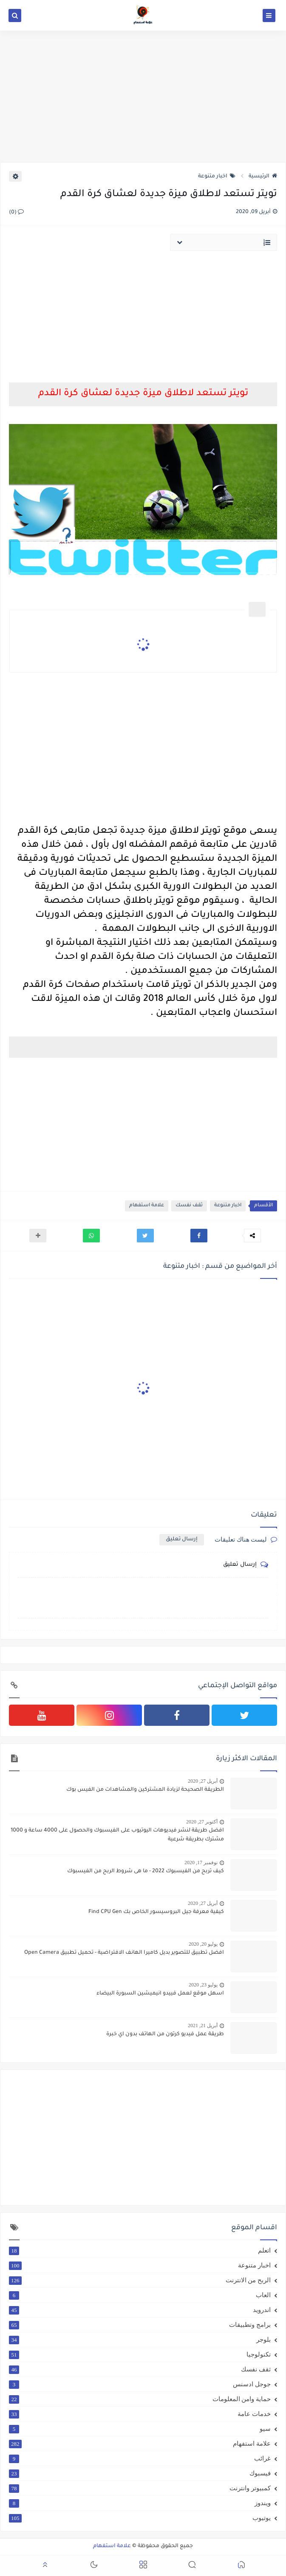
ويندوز (140, 2503)
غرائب (140, 2458)
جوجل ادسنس (140, 2384)
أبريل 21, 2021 (203, 2025)
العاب (140, 2295)
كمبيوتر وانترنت (140, 2488)
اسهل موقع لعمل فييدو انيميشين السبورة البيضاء (160, 1994)
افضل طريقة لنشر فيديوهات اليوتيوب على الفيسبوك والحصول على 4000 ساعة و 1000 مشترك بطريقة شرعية (117, 1835)
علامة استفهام (146, 1205)
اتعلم (140, 2250)
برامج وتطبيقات (140, 2325)
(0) (16, 213)
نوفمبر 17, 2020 (201, 1862)
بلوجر (140, 2339)
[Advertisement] (143, 96)
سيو (140, 2429)
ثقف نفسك (189, 1205)
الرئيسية (263, 177)
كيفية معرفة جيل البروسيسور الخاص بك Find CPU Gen (156, 1912)
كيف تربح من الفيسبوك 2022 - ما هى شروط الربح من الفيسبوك (145, 1871)
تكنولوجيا (140, 2354)
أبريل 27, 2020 (203, 1781)
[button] (198, 1235)
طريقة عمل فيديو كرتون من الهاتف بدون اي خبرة (165, 2034)
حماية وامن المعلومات (140, 2399)
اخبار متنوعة (216, 177)
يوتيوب (140, 2518)
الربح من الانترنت (140, 2280)
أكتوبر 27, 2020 (202, 1822)
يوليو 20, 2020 (203, 1944)
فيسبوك (140, 2473)
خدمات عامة (140, 2414)
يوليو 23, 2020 (203, 1985)
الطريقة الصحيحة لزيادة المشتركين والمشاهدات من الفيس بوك (145, 1790)
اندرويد (140, 2310)
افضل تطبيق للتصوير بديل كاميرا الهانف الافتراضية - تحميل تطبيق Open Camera (124, 1953)
